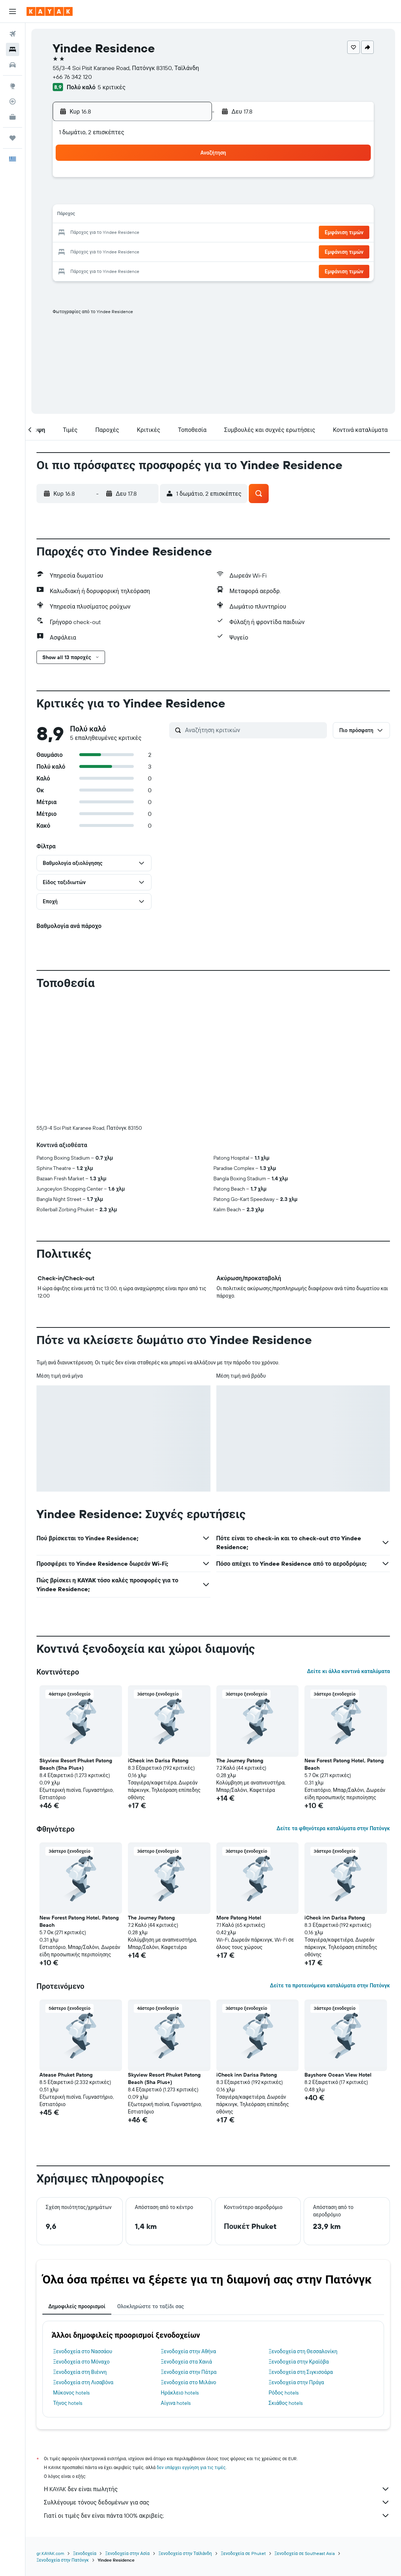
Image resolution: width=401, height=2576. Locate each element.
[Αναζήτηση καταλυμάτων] (12, 49)
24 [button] (82, 251)
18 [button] (100, 233)
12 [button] (118, 215)
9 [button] (188, 197)
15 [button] (171, 215)
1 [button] (171, 180)
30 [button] (188, 251)
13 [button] (135, 215)
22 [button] (170, 233)
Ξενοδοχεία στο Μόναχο (81, 2239)
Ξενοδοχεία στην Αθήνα (188, 2229)
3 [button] (82, 197)
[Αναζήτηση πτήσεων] (12, 34)
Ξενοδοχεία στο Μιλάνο (188, 2260)
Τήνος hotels (67, 2280)
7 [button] (152, 197)
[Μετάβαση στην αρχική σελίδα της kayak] (50, 11)
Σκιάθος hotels (286, 2280)
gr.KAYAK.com (50, 2431)
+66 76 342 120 (72, 76)
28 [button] (153, 251)
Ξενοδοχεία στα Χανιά (186, 2239)
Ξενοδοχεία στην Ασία (127, 2431)
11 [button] (100, 215)
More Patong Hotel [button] (238, 1795)
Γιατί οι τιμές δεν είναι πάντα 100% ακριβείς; (217, 2393)
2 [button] (188, 180)
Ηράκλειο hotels (179, 2270)
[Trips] (12, 138)
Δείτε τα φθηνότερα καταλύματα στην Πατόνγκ (333, 1706)
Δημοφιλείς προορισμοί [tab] (76, 2184)
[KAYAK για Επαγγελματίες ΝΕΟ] (12, 117)
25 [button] (100, 251)
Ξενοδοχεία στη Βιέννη (80, 2249)
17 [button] (82, 233)
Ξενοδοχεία (84, 2431)
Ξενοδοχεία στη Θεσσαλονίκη (303, 2229)
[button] (12, 11)
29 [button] (170, 251)
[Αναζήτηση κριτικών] (254, 730)
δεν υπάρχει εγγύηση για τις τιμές (191, 2345)
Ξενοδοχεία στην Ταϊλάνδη (185, 2431)
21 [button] (153, 233)
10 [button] (82, 215)
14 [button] (153, 215)
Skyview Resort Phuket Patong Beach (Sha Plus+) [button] (75, 1642)
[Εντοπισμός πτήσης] (12, 101)
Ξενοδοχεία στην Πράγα (296, 2260)
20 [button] (135, 233)
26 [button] (117, 251)
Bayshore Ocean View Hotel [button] (338, 1952)
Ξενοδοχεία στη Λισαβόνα (83, 2260)
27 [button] (135, 251)
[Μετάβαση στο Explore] (12, 86)
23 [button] (188, 233)
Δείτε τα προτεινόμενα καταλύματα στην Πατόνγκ (330, 1863)
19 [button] (118, 233)
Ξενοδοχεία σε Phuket (243, 2431)
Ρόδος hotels (284, 2270)
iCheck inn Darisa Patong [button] (158, 1638)
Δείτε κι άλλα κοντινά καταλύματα (348, 1548)
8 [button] (170, 197)
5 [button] (117, 197)
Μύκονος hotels (71, 2270)
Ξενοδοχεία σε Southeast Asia (305, 2431)
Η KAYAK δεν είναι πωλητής (217, 2366)
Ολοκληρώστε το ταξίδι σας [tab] (150, 2184)
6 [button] (135, 197)
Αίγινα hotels (176, 2280)
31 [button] (82, 268)
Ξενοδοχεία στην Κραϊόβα (299, 2239)
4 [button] (100, 197)
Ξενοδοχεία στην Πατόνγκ (62, 2437)
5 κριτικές (111, 87)
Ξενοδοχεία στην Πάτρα (188, 2249)
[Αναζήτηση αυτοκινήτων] (12, 65)
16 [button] (188, 215)
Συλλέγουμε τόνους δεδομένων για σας (217, 2379)
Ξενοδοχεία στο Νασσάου (82, 2229)
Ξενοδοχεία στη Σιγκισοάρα (301, 2249)
